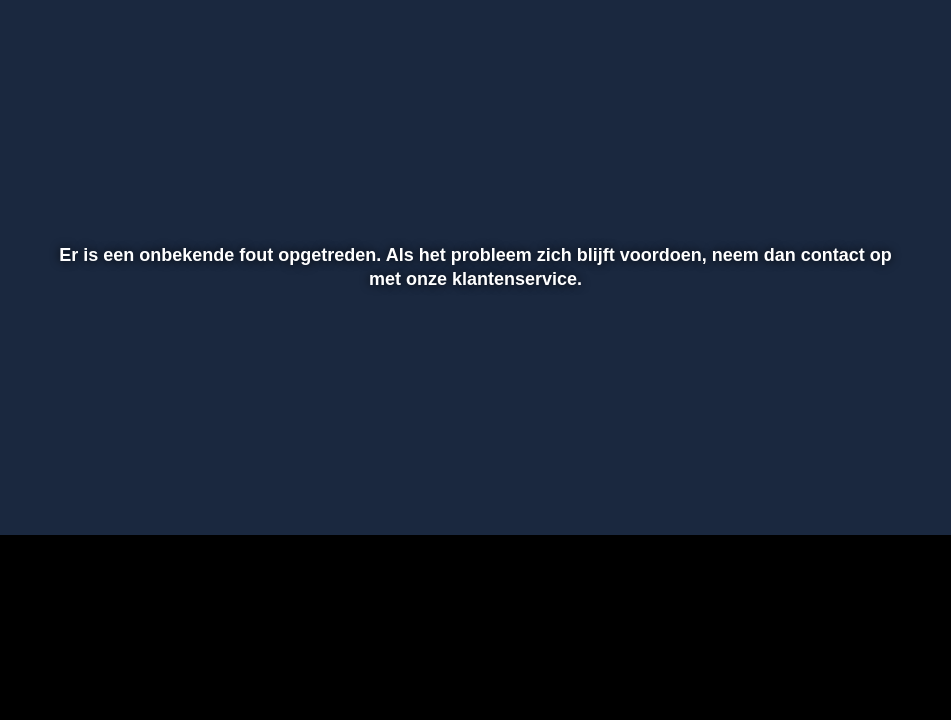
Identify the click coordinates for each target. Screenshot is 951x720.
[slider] (472, 449)
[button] (41, 491)
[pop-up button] (866, 491)
